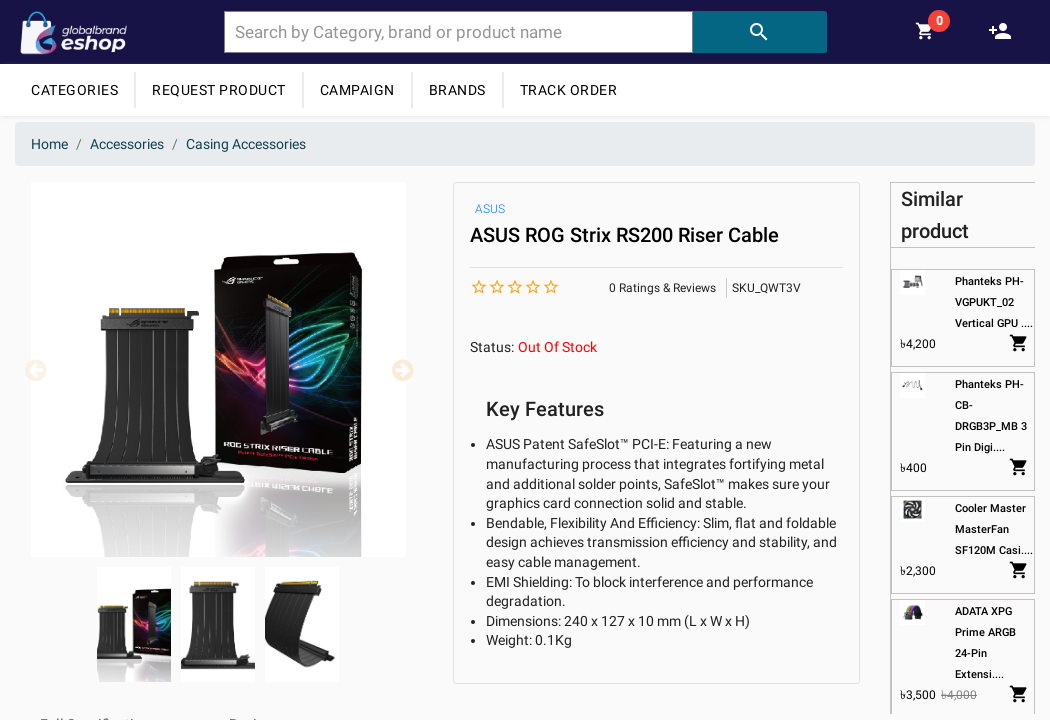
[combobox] (458, 32)
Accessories (127, 144)
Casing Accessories (246, 144)
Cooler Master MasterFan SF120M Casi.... (994, 529)
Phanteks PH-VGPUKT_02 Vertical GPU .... (994, 302)
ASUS (490, 209)
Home (49, 144)
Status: (492, 347)
